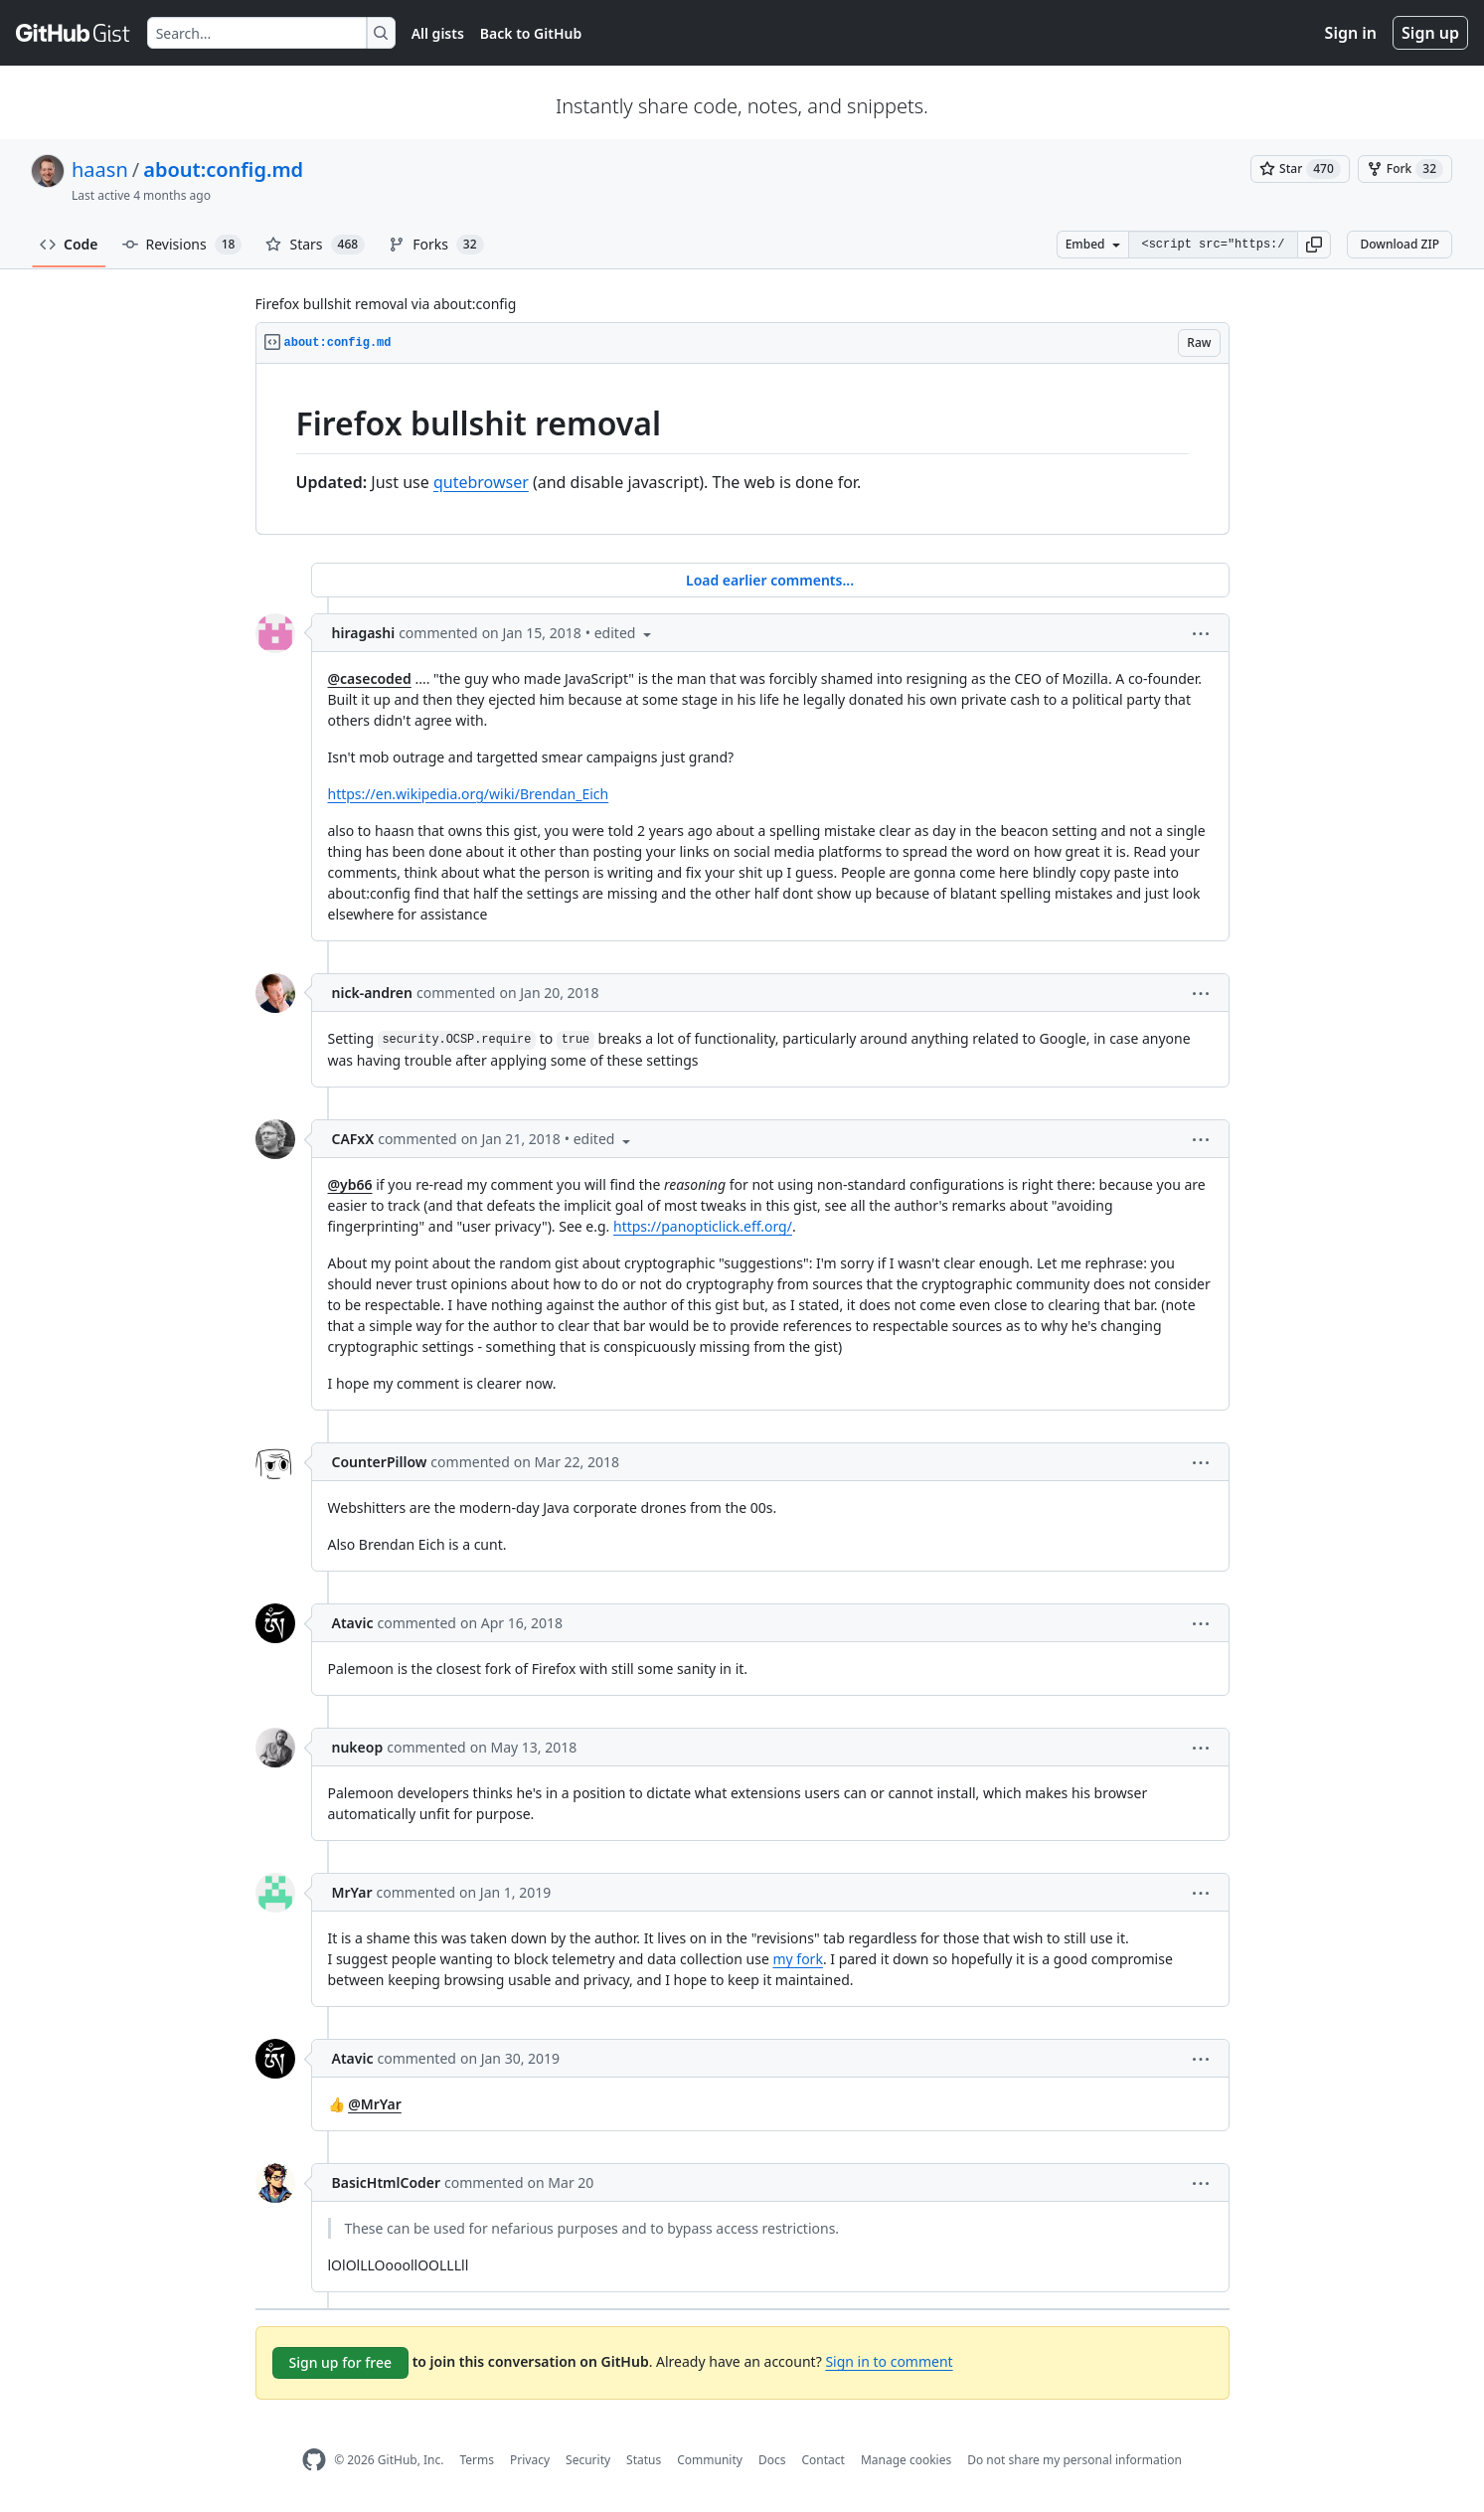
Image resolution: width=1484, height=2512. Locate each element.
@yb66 (350, 1184)
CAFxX (353, 1138)
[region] (742, 449)
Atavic (353, 1622)
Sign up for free (341, 2362)
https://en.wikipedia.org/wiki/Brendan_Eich (468, 793)
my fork (797, 1958)
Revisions (182, 244)
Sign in (1351, 33)
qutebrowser (481, 482)
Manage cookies (906, 2459)
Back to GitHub (530, 33)
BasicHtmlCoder (386, 2182)
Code (69, 244)
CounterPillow (379, 1461)
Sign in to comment (888, 2361)
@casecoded (370, 678)
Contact (822, 2459)
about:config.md (223, 169)
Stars (315, 244)
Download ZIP (1399, 244)
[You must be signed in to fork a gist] (1405, 169)
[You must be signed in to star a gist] (1300, 169)
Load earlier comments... (770, 580)
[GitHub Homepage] (314, 2459)
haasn (100, 169)
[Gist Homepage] (73, 33)
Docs (772, 2459)
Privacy (530, 2459)
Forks (436, 244)
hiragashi (364, 632)
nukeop (358, 1747)
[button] (1314, 244)
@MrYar (375, 2103)
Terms (476, 2459)
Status (643, 2459)
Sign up (1430, 33)
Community (709, 2459)
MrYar (352, 1892)
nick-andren (372, 992)
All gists (438, 33)
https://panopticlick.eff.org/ (702, 1226)
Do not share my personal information (1074, 2459)
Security (588, 2459)
